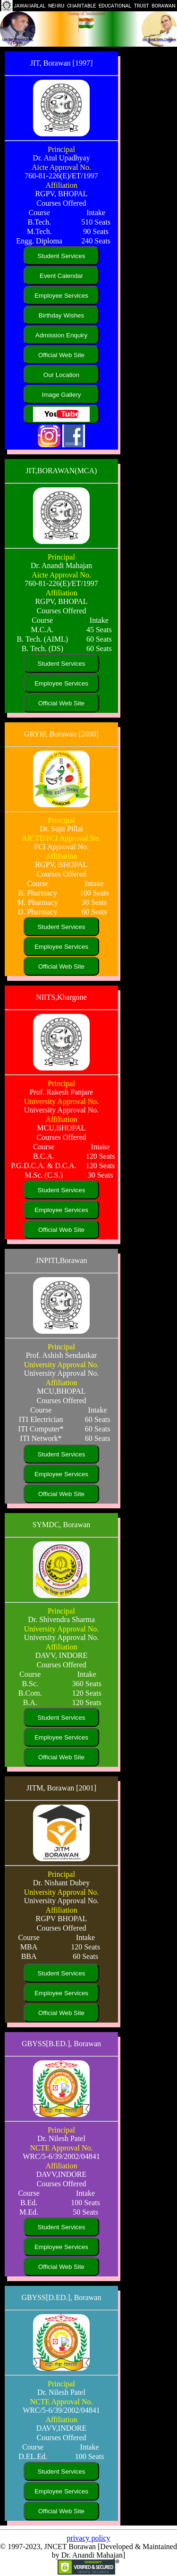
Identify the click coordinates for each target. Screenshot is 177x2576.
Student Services (61, 255)
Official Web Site (61, 355)
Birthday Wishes (61, 315)
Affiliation (61, 185)
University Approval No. (61, 1101)
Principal (61, 149)
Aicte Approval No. (61, 167)
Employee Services (61, 295)
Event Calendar (61, 275)
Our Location (61, 374)
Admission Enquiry (61, 335)
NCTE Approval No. (61, 2148)
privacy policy (88, 2538)
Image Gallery (61, 394)
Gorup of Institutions (86, 13)
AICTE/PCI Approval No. (61, 838)
